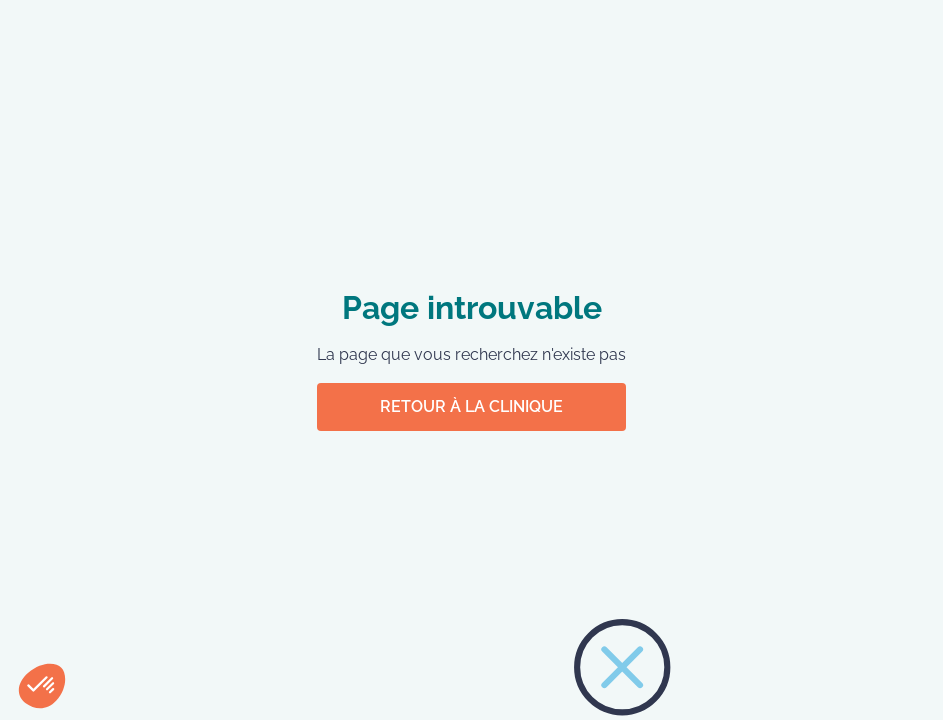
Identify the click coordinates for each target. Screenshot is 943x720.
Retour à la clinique (471, 406)
